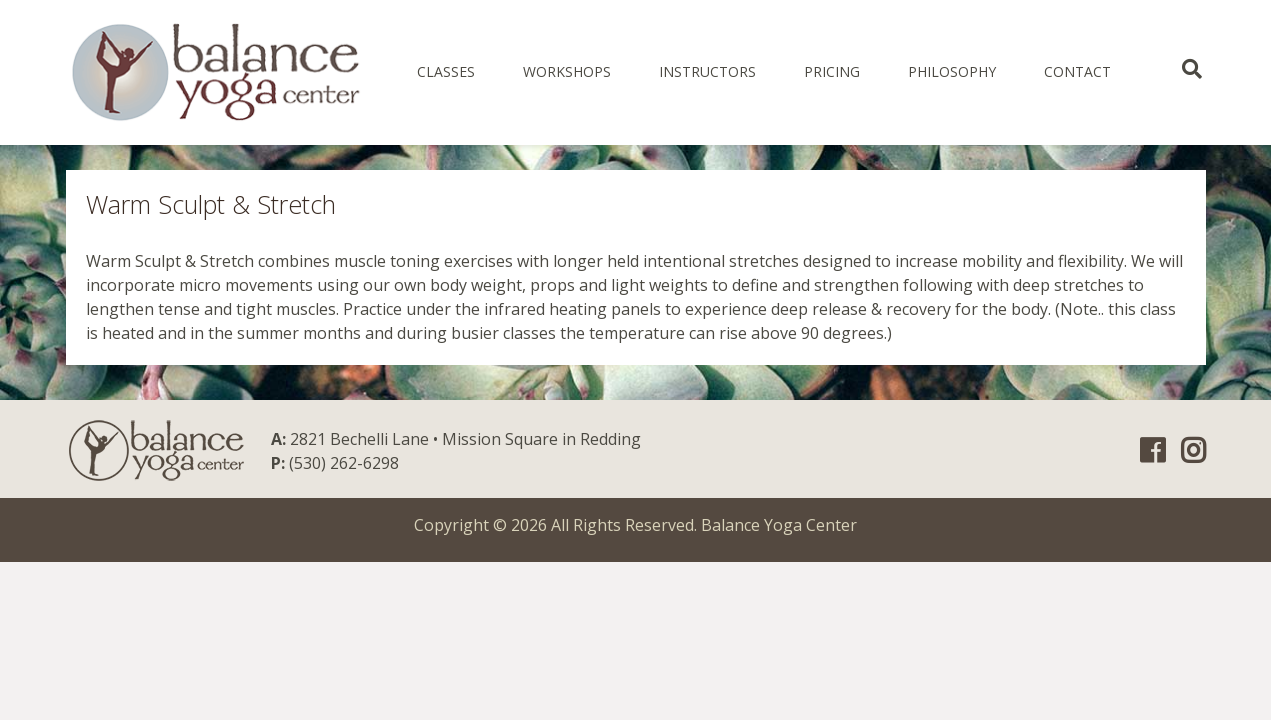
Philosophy (952, 71)
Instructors (707, 71)
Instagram (1193, 451)
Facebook (1152, 451)
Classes (446, 71)
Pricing (832, 71)
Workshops (567, 71)
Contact (1077, 71)
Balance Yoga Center (779, 525)
